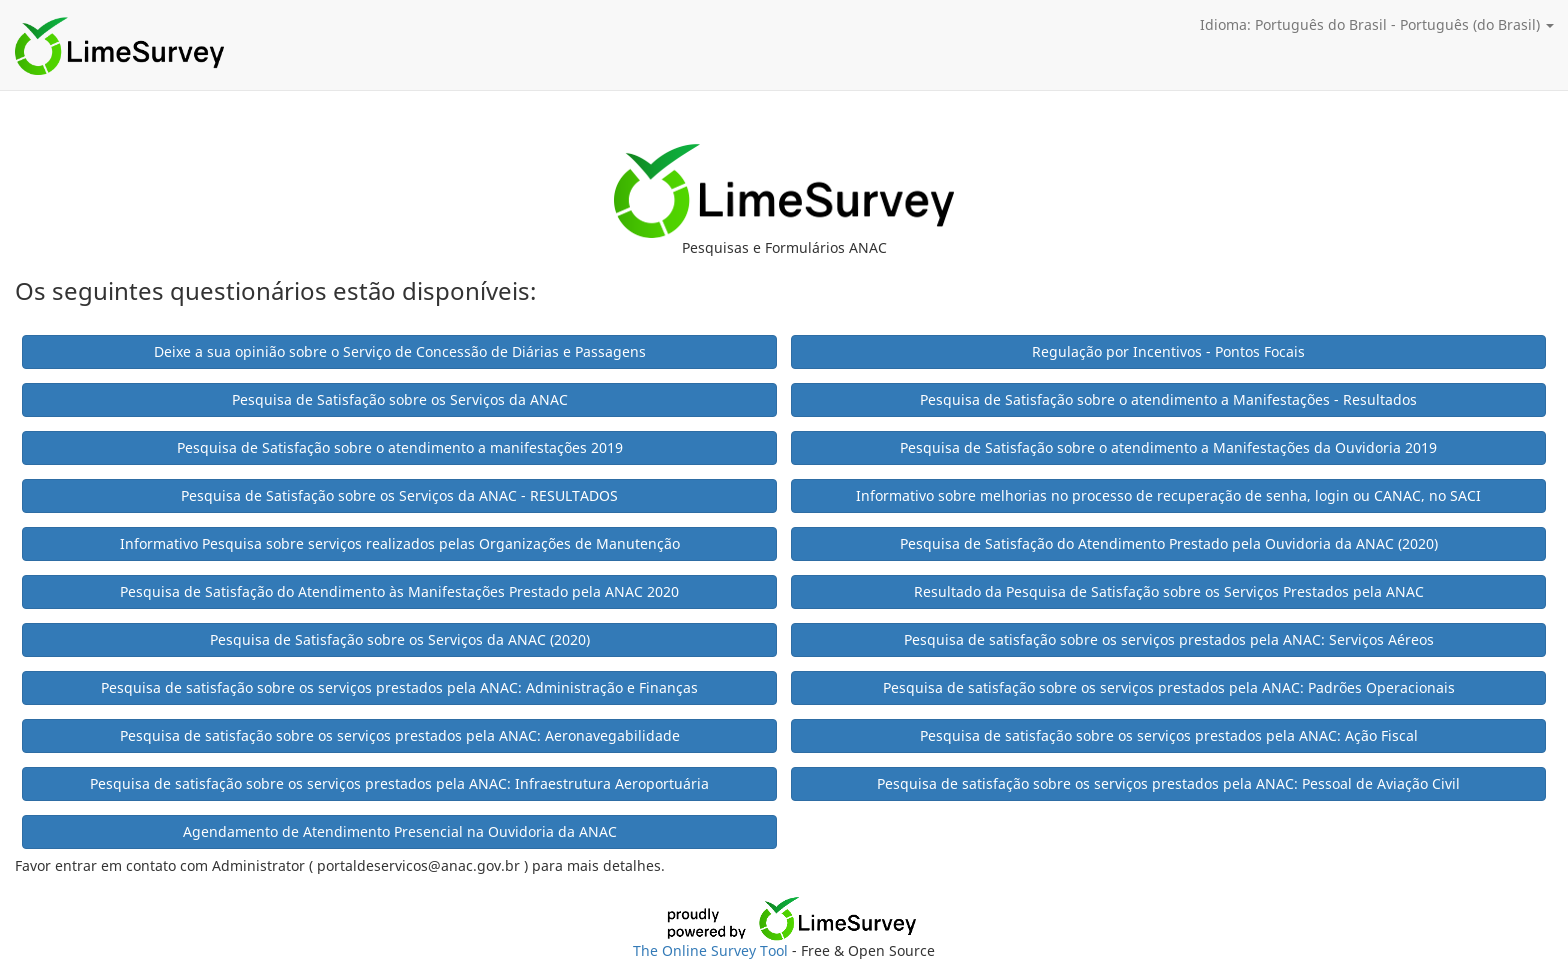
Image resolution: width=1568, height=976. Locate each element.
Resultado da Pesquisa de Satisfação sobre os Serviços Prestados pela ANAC (1169, 591)
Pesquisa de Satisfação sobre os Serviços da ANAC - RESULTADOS (399, 495)
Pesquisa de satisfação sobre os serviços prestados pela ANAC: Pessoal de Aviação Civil (1168, 783)
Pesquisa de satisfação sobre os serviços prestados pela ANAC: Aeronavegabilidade (400, 735)
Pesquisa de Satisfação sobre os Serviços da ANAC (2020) (400, 639)
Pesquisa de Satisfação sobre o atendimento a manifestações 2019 (400, 447)
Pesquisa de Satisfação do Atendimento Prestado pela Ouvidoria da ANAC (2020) (1169, 543)
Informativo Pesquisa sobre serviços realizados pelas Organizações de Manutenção (400, 543)
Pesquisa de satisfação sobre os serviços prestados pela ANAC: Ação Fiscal (1169, 735)
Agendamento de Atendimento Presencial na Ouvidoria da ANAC (400, 831)
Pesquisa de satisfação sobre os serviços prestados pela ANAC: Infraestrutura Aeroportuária (399, 783)
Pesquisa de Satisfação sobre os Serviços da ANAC (400, 399)
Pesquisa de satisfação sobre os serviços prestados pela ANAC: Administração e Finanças (399, 687)
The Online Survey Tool (712, 950)
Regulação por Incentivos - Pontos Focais (1168, 351)
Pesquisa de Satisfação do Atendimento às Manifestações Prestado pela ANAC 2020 (399, 591)
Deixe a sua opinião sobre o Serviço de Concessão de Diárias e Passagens (400, 351)
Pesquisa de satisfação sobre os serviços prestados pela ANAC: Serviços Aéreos (1169, 639)
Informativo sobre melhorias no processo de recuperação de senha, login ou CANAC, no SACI (1168, 495)
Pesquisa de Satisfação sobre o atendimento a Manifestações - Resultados (1168, 399)
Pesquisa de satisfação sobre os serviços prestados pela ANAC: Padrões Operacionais (1169, 687)
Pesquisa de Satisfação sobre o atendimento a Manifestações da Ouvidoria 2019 (1168, 447)
